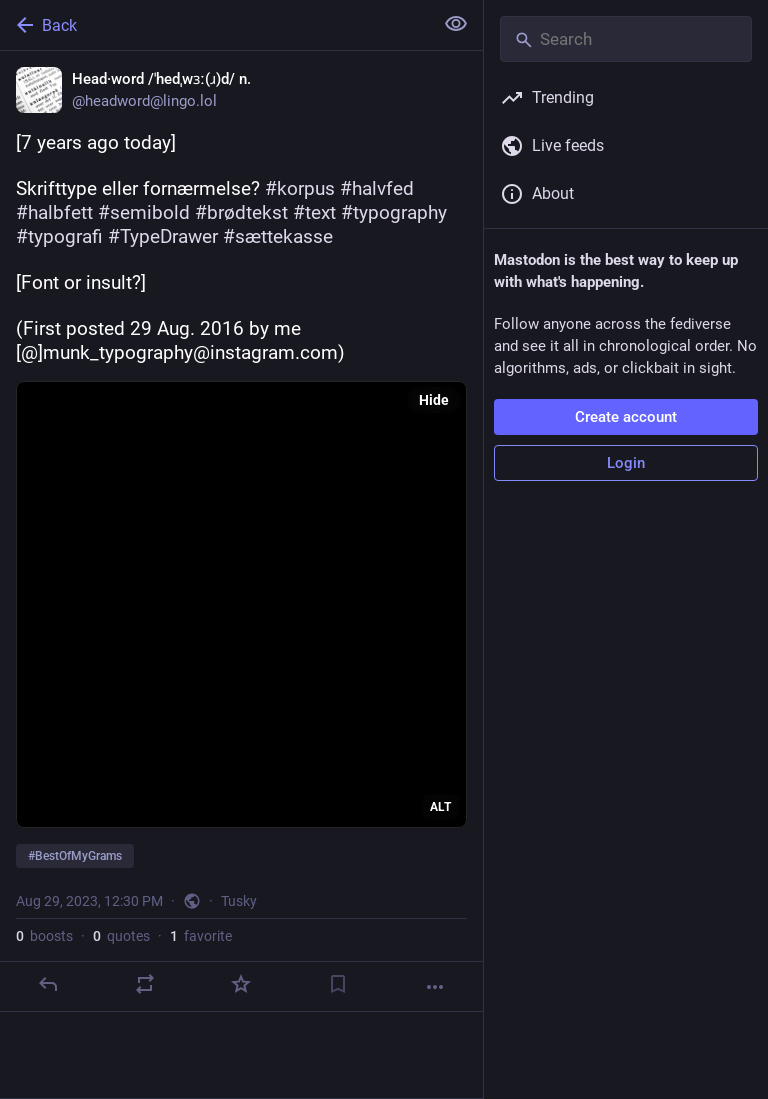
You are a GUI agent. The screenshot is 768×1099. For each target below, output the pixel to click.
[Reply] (48, 984)
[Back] (214, 25)
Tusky (239, 901)
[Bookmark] (338, 984)
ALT (440, 807)
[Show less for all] (456, 24)
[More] (435, 987)
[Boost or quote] (145, 984)
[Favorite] (241, 984)
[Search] (626, 39)
